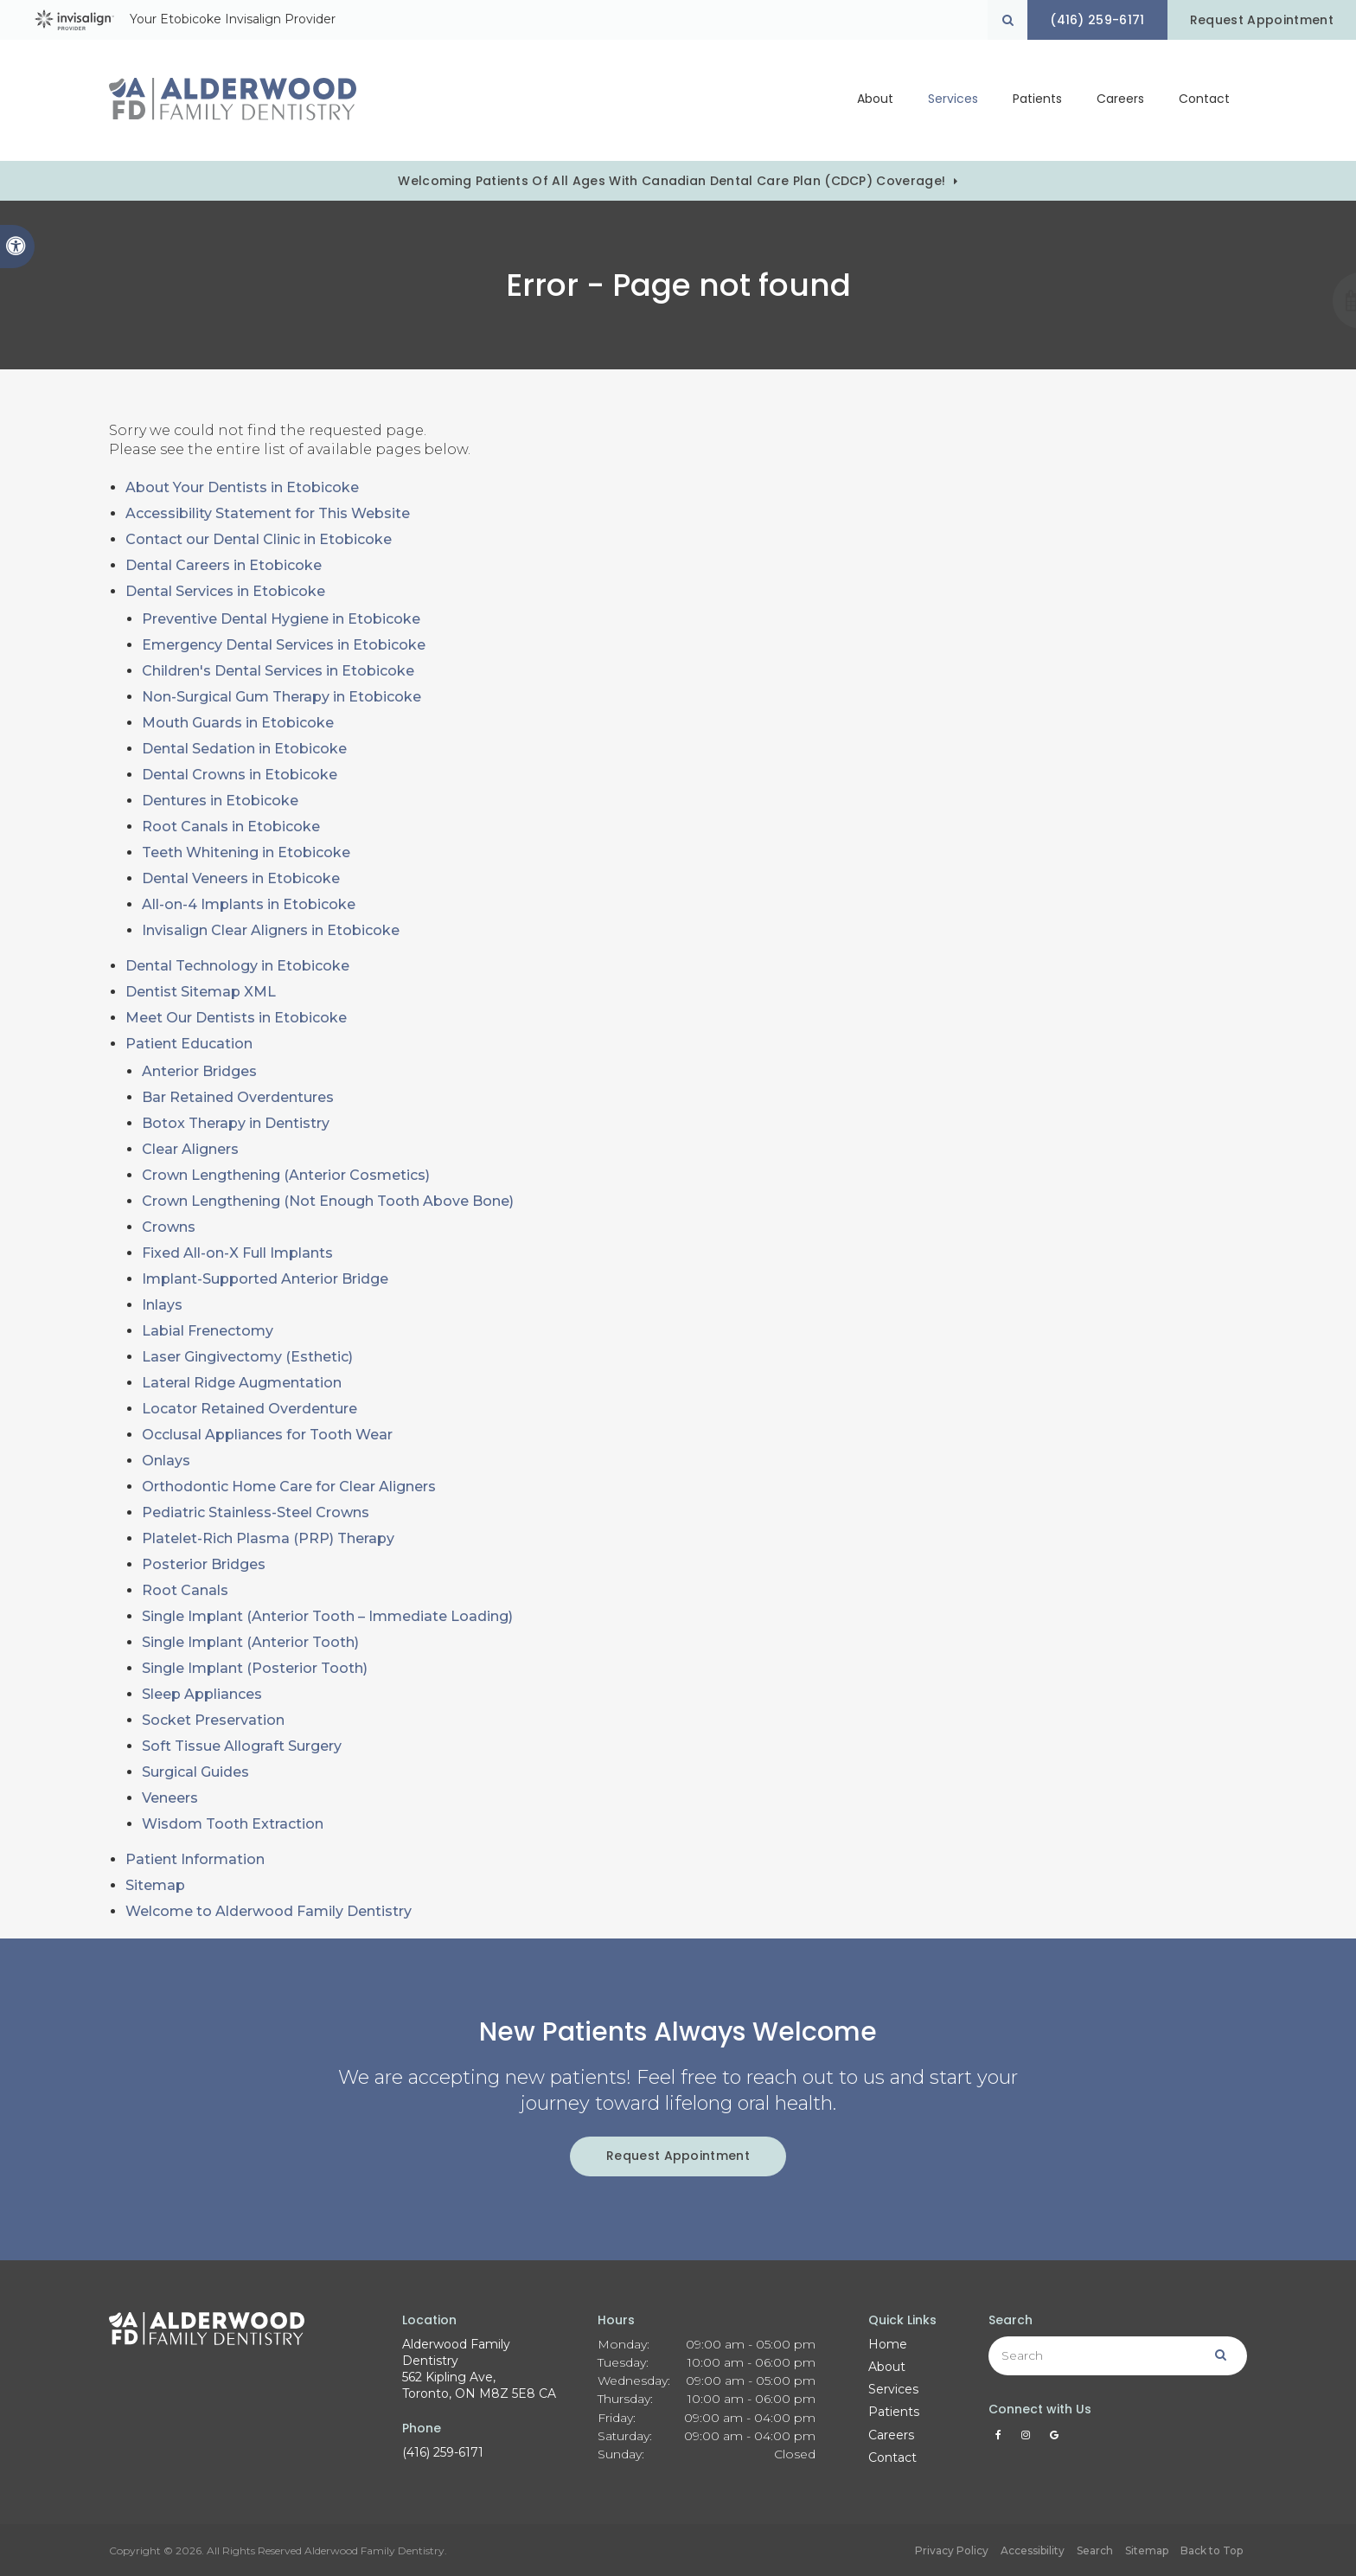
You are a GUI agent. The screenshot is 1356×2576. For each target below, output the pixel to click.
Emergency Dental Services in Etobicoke (283, 645)
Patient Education (189, 1043)
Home (887, 2344)
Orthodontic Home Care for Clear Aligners (289, 1486)
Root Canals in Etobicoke (231, 826)
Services (893, 2389)
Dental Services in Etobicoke (225, 591)
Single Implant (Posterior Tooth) (255, 1668)
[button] (1286, 300)
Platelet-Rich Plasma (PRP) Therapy (268, 1538)
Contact (1204, 100)
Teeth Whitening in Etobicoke (246, 852)
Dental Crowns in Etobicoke (239, 774)
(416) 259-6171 (442, 2452)
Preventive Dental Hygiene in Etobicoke (281, 619)
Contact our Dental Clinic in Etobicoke (258, 539)
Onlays (166, 1460)
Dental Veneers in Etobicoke (241, 878)
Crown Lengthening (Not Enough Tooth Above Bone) (328, 1201)
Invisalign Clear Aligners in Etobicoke (271, 930)
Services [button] (953, 100)
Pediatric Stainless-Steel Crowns (255, 1512)
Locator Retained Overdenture (249, 1408)
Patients (893, 2411)
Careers (1120, 100)
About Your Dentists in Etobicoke (242, 487)
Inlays (162, 1305)
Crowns (168, 1227)
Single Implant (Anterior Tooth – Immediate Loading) (327, 1616)
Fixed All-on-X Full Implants (237, 1253)
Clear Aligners (190, 1149)
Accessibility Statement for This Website (267, 513)
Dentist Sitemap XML (200, 992)
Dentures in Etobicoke (220, 800)
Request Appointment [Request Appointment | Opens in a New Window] (1261, 20)
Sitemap (155, 1885)
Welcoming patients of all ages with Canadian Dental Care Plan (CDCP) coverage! (671, 180)
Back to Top (1211, 2550)
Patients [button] (1037, 100)
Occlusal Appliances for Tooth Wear (267, 1434)
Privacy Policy (951, 2550)
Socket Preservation (213, 1720)
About (886, 2366)
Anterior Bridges (199, 1071)
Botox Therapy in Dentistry (235, 1123)
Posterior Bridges (203, 1564)
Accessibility (1033, 2550)
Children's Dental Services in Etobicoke (278, 671)
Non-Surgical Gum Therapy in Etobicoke (281, 697)
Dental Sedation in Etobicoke (244, 748)
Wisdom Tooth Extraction (232, 1824)
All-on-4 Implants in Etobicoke (248, 904)
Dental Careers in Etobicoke (223, 565)
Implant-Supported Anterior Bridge (265, 1279)
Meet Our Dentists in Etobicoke (236, 1017)
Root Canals (185, 1590)
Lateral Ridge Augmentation (242, 1383)
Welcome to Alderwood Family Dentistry (268, 1911)
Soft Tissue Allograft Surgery (242, 1746)
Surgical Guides (195, 1772)
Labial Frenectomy (207, 1331)
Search (1095, 2550)
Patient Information (195, 1859)
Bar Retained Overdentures (238, 1097)
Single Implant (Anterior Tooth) (250, 1642)
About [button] (875, 100)
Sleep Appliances (202, 1694)
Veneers (170, 1798)
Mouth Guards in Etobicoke (238, 722)
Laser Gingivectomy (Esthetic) (247, 1357)
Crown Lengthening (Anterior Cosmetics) (286, 1175)
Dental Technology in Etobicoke (237, 966)
